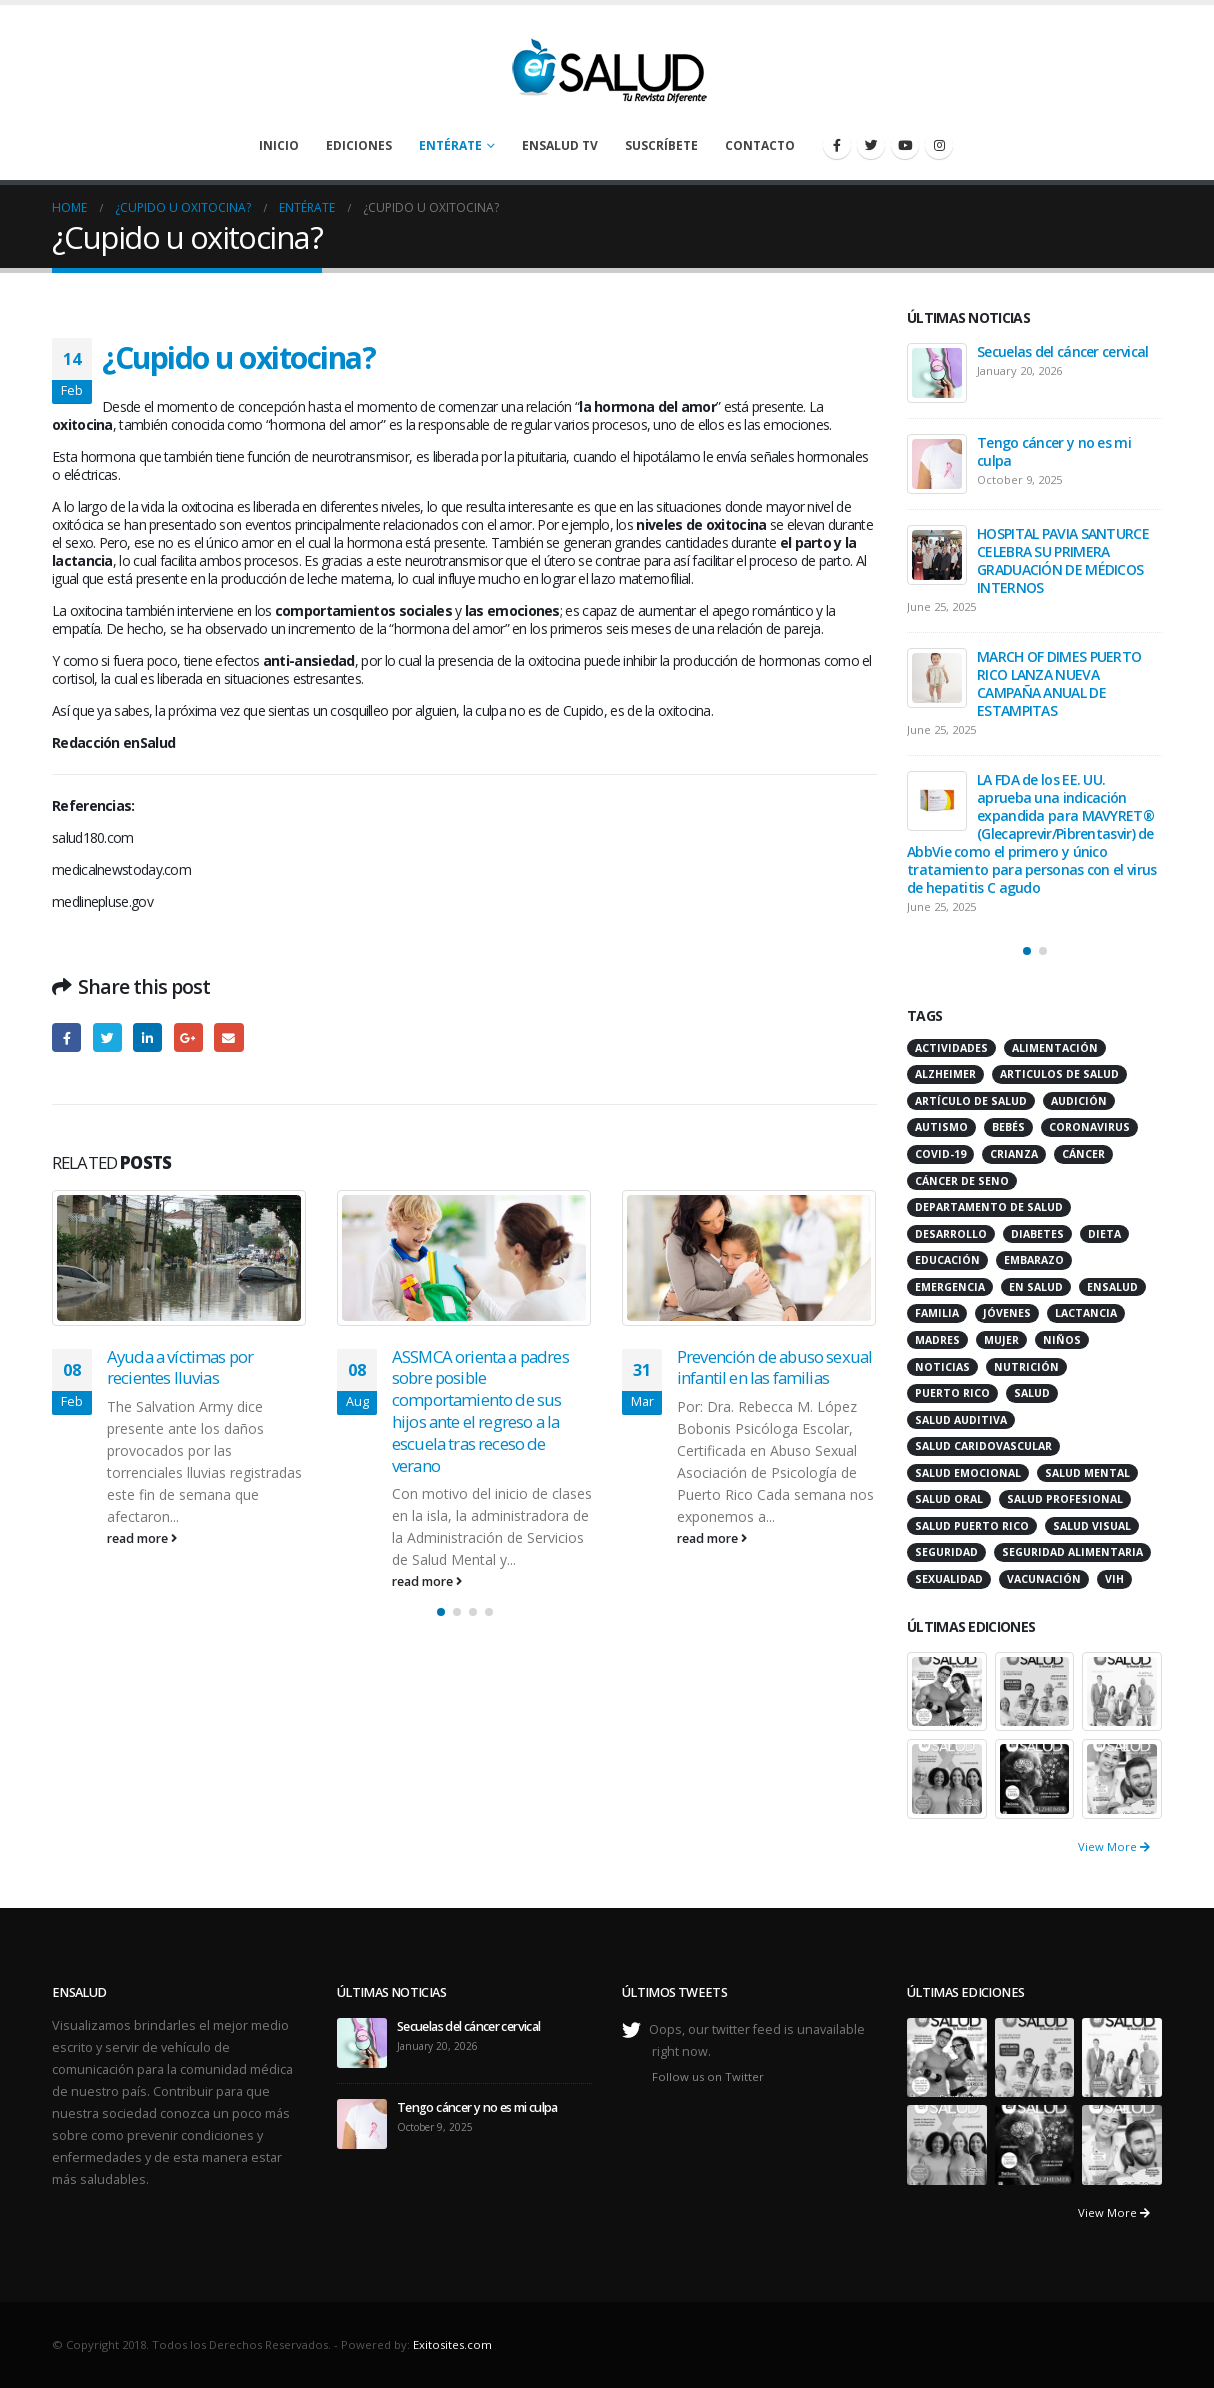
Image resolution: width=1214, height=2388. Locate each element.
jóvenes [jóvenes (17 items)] (1007, 1313)
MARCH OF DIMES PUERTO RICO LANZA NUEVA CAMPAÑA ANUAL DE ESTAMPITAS (1059, 683)
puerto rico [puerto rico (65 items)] (952, 1393)
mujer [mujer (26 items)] (1001, 1340)
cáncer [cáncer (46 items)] (1083, 1154)
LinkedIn (147, 1037)
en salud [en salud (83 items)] (1036, 1287)
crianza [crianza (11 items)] (1014, 1154)
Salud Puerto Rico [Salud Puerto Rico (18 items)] (972, 1526)
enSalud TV (560, 145)
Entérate (450, 145)
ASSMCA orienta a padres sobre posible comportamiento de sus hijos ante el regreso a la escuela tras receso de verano (480, 1411)
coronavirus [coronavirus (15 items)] (1089, 1127)
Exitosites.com (452, 2344)
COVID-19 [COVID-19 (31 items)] (940, 1154)
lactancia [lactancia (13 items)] (1086, 1313)
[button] (441, 1612)
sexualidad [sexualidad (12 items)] (949, 1579)
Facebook (66, 1037)
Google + (188, 1037)
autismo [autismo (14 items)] (941, 1127)
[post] (937, 373)
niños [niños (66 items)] (1062, 1340)
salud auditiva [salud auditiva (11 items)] (961, 1420)
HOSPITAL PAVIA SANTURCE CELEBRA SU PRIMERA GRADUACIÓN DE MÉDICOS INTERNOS (1063, 560)
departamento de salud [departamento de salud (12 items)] (989, 1207)
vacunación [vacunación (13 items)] (1044, 1579)
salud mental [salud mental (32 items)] (1087, 1473)
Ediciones (359, 145)
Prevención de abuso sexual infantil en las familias (774, 1367)
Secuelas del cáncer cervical (1062, 351)
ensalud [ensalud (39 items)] (1112, 1287)
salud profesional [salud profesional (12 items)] (1065, 1499)
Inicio (279, 145)
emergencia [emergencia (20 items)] (950, 1287)
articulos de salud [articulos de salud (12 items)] (1059, 1074)
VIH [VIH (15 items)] (1114, 1579)
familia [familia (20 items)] (937, 1313)
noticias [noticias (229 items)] (942, 1367)
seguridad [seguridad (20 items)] (946, 1552)
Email (228, 1037)
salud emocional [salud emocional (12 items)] (968, 1473)
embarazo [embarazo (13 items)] (1034, 1260)
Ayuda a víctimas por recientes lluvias (180, 1367)
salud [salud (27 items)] (1032, 1393)
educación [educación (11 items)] (947, 1260)
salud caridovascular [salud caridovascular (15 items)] (983, 1446)
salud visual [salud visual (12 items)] (1092, 1526)
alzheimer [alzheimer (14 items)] (945, 1074)
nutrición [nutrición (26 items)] (1026, 1367)
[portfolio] (947, 1689)
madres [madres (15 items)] (937, 1340)
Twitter (107, 1037)
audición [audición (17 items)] (1079, 1101)
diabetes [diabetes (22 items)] (1037, 1234)
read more (142, 1538)
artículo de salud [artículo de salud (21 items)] (971, 1101)
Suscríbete (661, 145)
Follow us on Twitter (708, 2076)
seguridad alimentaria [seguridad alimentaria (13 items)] (1072, 1552)
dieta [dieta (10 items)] (1104, 1234)
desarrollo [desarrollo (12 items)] (951, 1234)
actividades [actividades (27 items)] (951, 1048)
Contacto (760, 145)
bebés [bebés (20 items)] (1008, 1127)
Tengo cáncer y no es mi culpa (1054, 451)
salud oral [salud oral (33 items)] (949, 1499)
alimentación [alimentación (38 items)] (1055, 1048)
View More (1114, 1846)
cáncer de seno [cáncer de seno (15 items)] (962, 1181)
